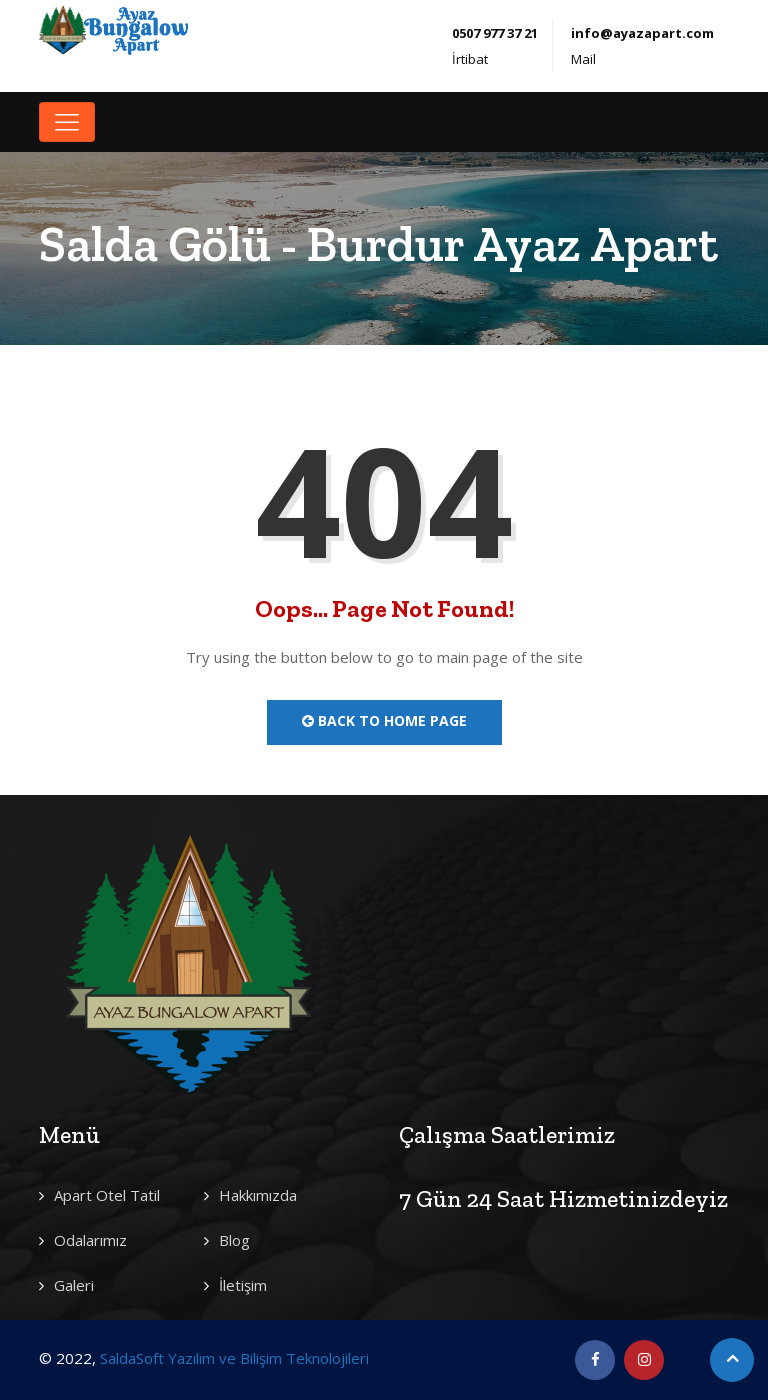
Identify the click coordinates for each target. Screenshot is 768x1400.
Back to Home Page (384, 720)
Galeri (74, 1285)
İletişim (243, 1285)
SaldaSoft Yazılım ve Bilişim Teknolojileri (234, 1358)
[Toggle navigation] (67, 122)
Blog (234, 1240)
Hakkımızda (258, 1195)
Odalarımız (90, 1240)
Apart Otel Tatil (107, 1195)
